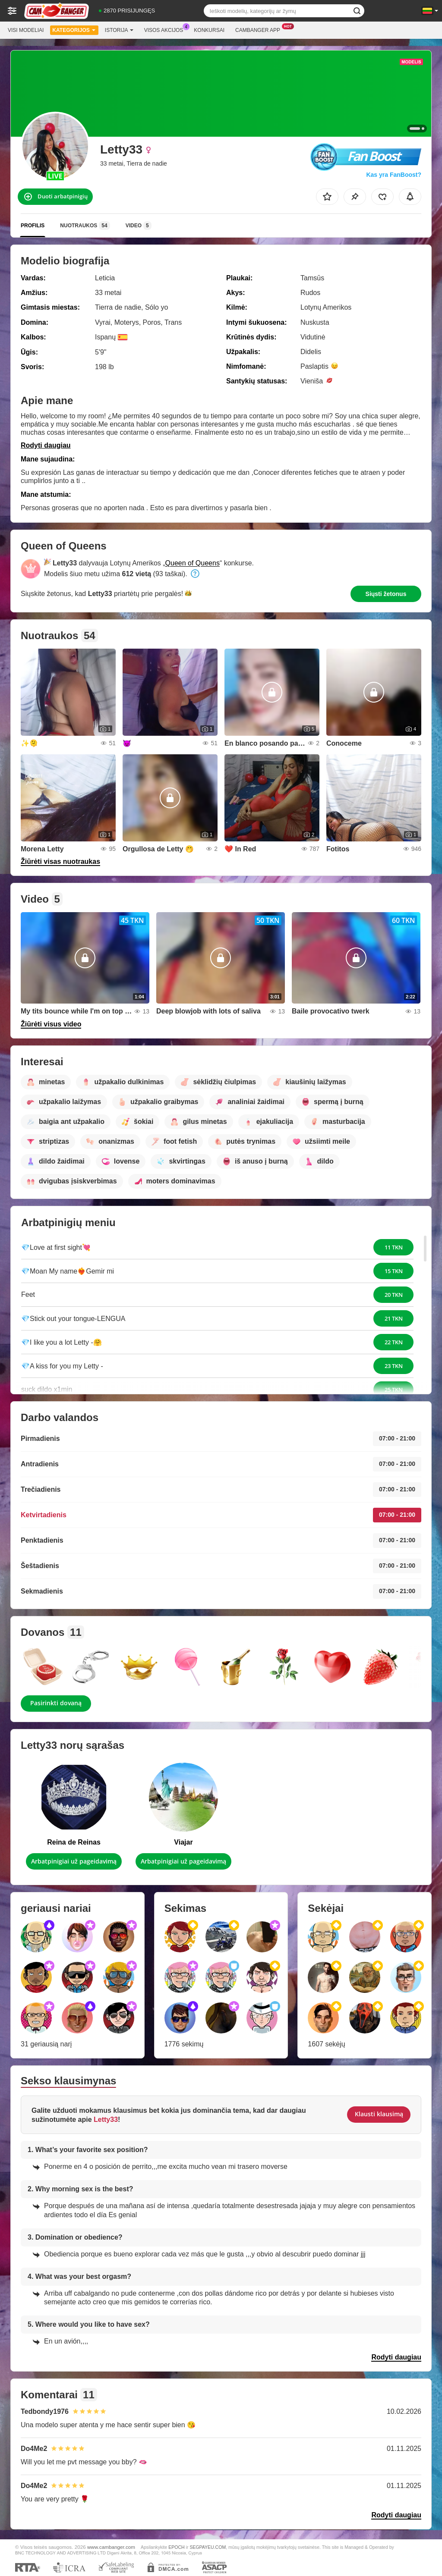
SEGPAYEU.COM (207, 2547)
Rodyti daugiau (46, 445)
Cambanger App (259, 29)
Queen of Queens (192, 563)
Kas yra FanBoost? (393, 174)
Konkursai (209, 30)
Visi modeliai (26, 30)
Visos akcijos (166, 29)
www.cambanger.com (111, 2547)
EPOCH (176, 2547)
